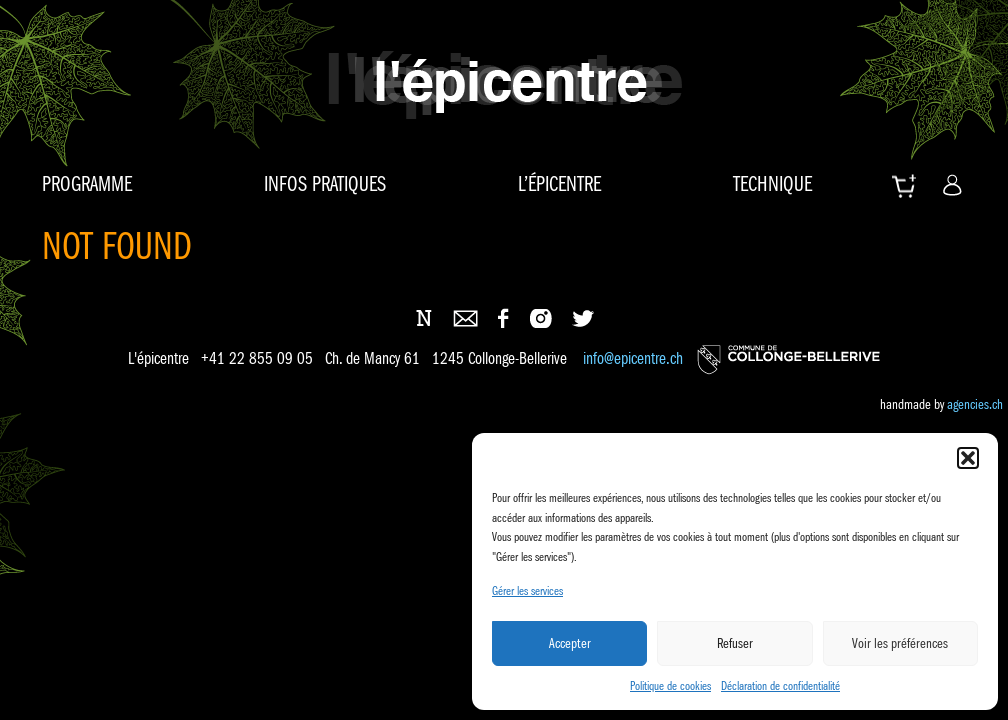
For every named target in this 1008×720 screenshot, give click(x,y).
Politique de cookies (670, 685)
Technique (772, 184)
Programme (87, 184)
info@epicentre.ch (633, 359)
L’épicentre (559, 184)
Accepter (570, 643)
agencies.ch (975, 404)
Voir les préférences (900, 643)
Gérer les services (527, 590)
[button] (968, 458)
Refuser (735, 643)
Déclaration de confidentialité (780, 685)
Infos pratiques (325, 184)
